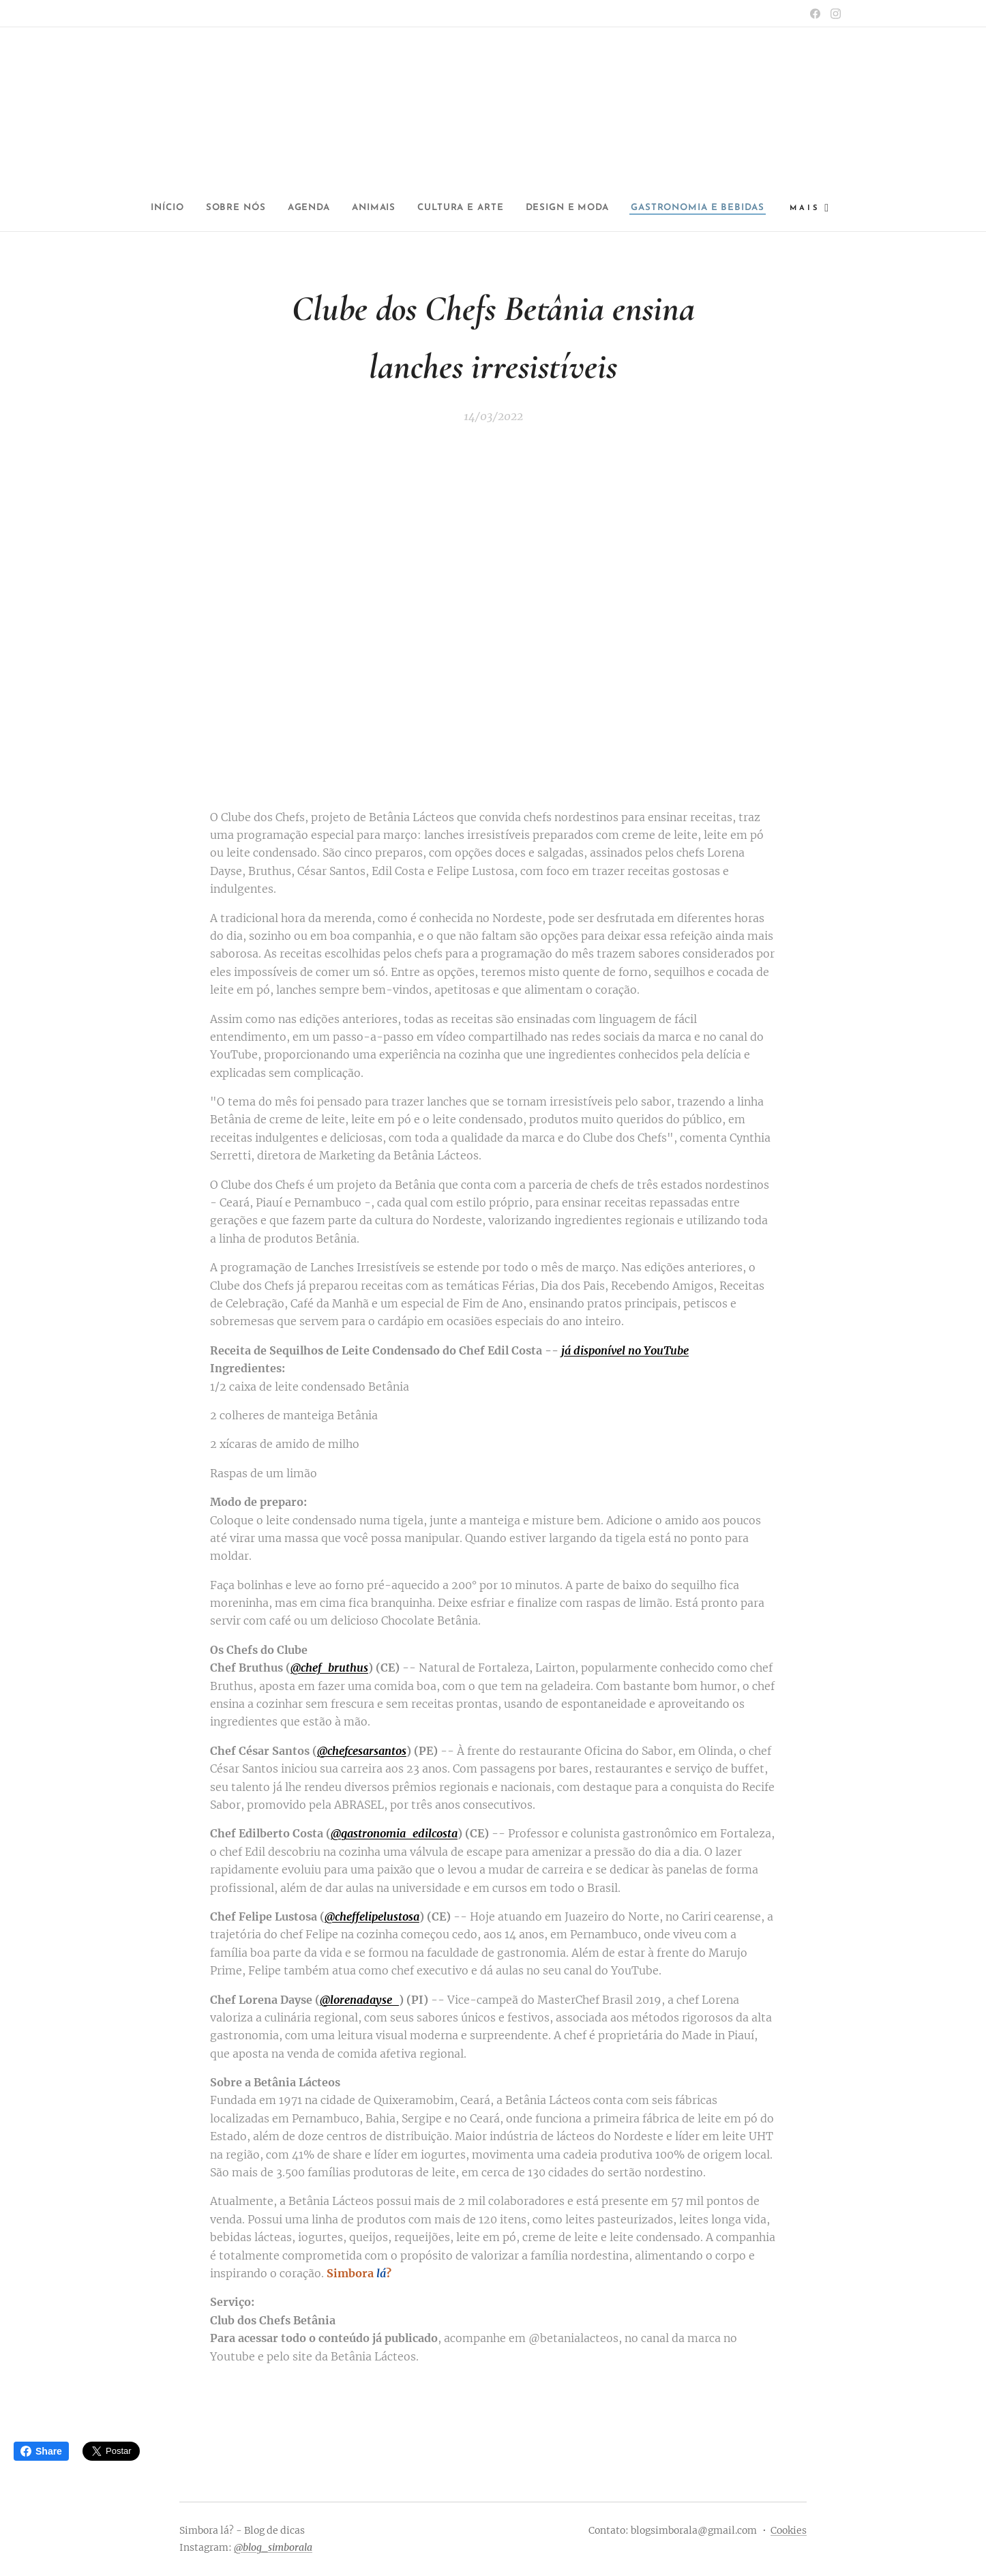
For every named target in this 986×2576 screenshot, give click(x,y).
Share (41, 2451)
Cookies (789, 2530)
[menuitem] (224, 208)
